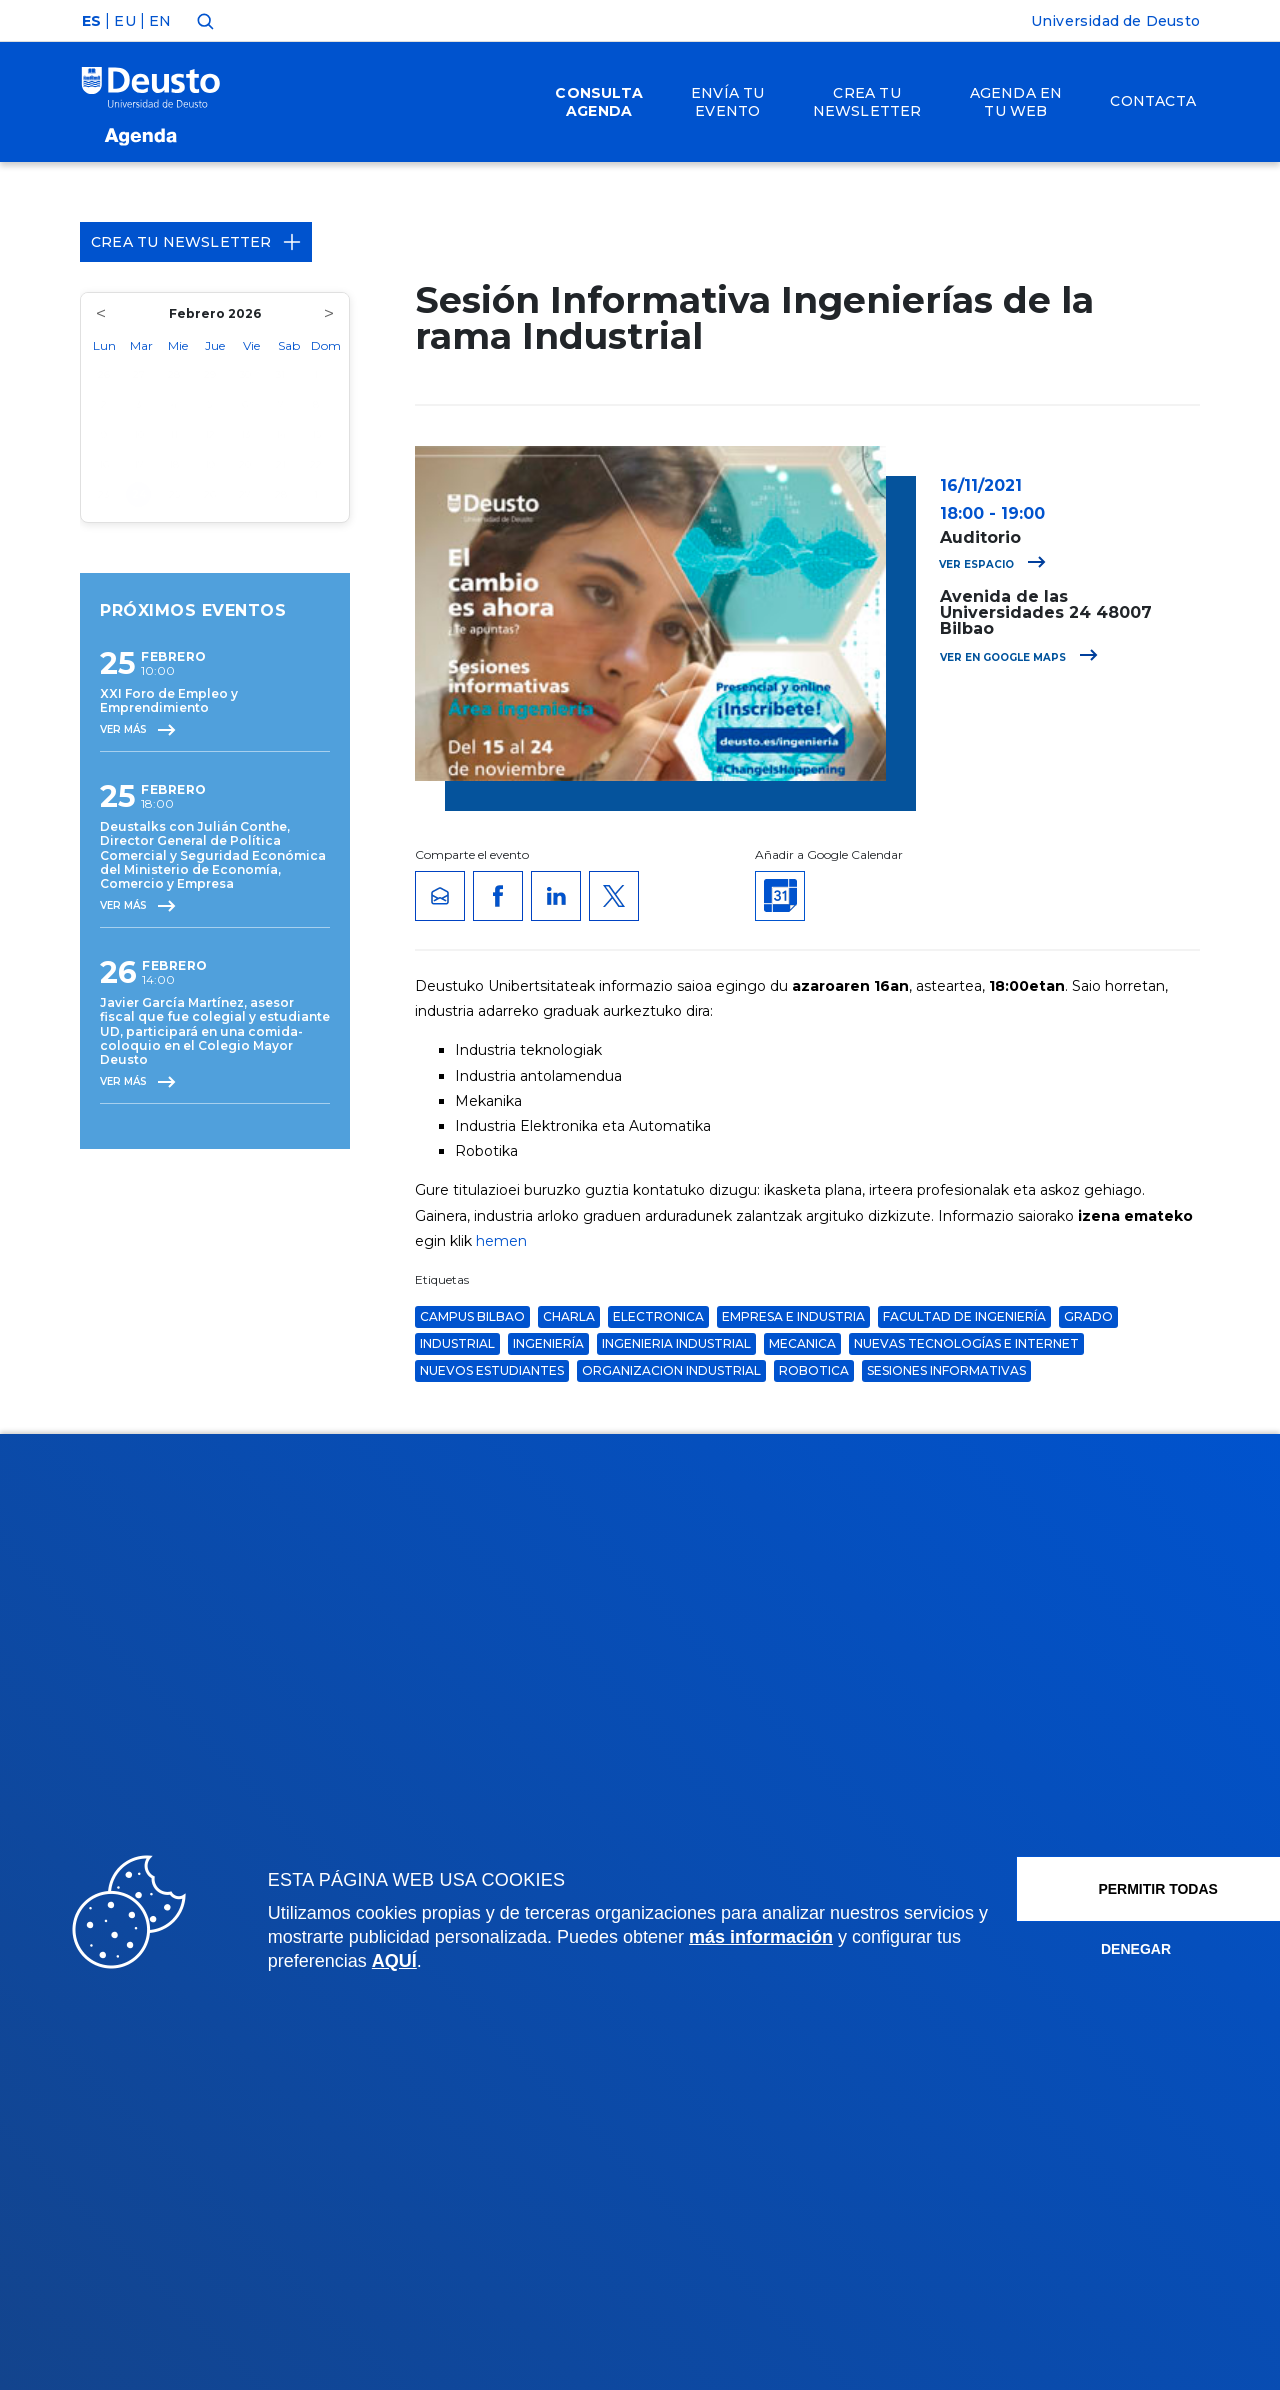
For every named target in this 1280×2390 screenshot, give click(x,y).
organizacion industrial (671, 1370)
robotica (814, 1370)
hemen (501, 1241)
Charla (569, 1316)
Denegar (1090, 1949)
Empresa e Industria (793, 1316)
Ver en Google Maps (1019, 657)
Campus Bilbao (472, 1316)
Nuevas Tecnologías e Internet (966, 1343)
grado (1088, 1316)
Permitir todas (1113, 1889)
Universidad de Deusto (1115, 21)
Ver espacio (992, 564)
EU (124, 21)
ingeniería (548, 1343)
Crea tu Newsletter (196, 242)
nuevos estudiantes (492, 1370)
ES (91, 21)
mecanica (802, 1343)
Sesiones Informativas (946, 1370)
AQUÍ (508, 1961)
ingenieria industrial (676, 1343)
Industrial (457, 1343)
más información (850, 1937)
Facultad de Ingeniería (964, 1316)
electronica (658, 1316)
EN (160, 21)
